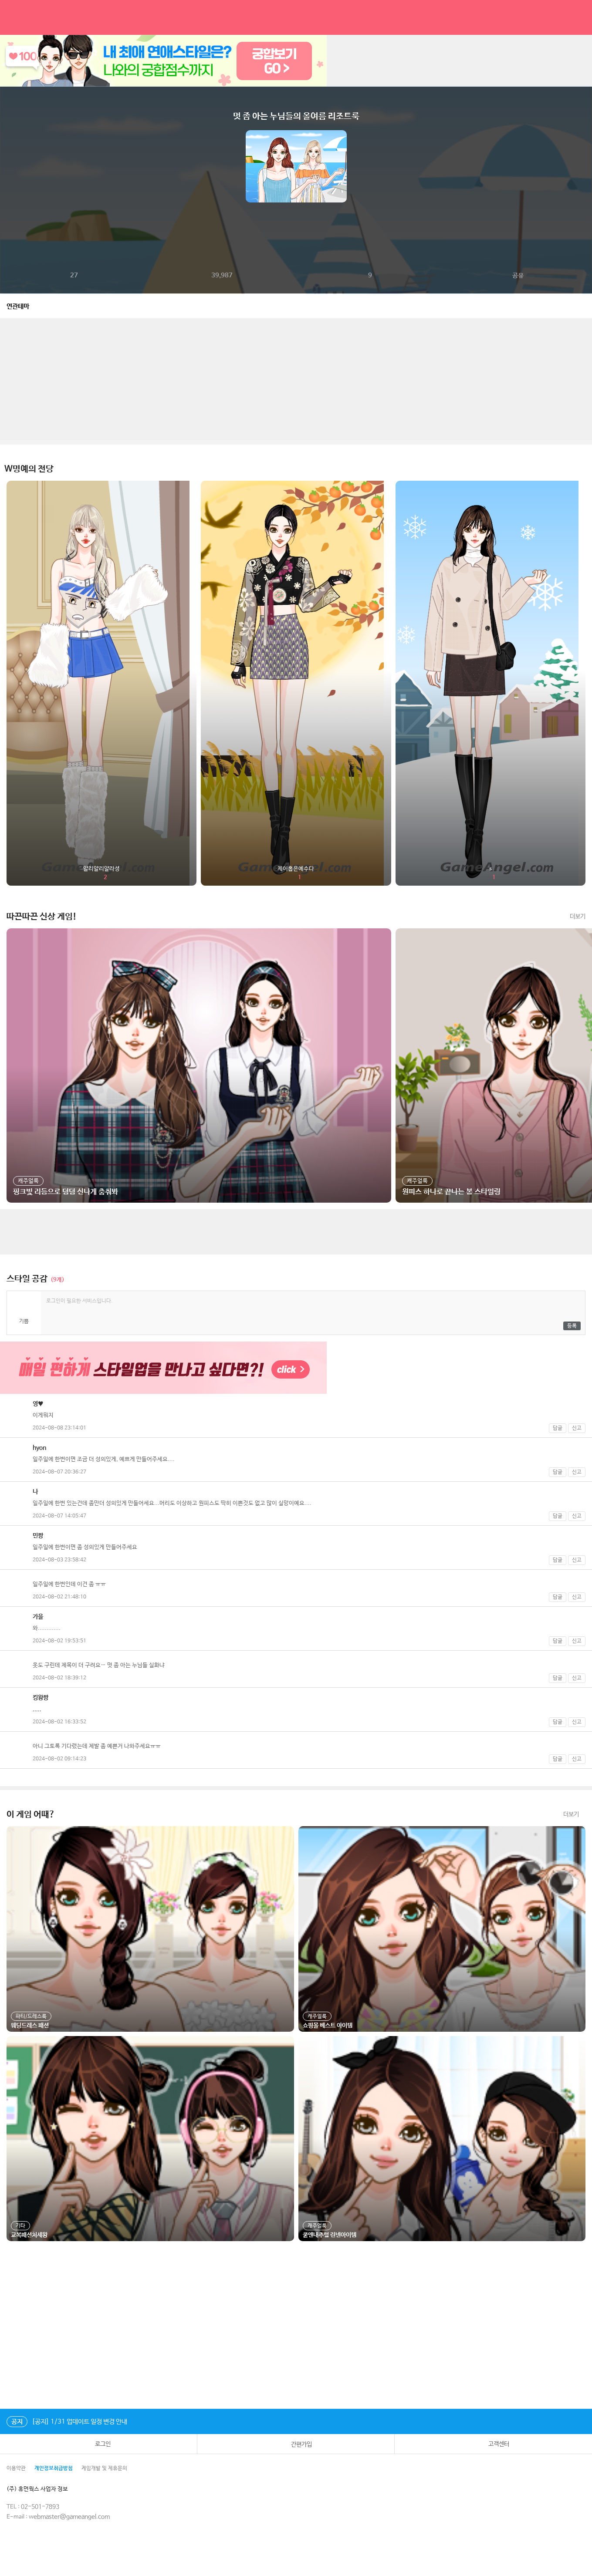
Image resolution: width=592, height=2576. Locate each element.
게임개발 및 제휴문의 (104, 2468)
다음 (585, 166)
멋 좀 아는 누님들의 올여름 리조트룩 (296, 116)
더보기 (577, 916)
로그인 (98, 2444)
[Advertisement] (296, 379)
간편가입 (296, 2444)
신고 (577, 1428)
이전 (7, 166)
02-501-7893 (40, 2506)
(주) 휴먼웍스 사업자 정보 (43, 2489)
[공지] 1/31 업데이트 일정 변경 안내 (67, 2421)
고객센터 (493, 2444)
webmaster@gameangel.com (69, 2516)
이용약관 (16, 2468)
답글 (557, 1428)
